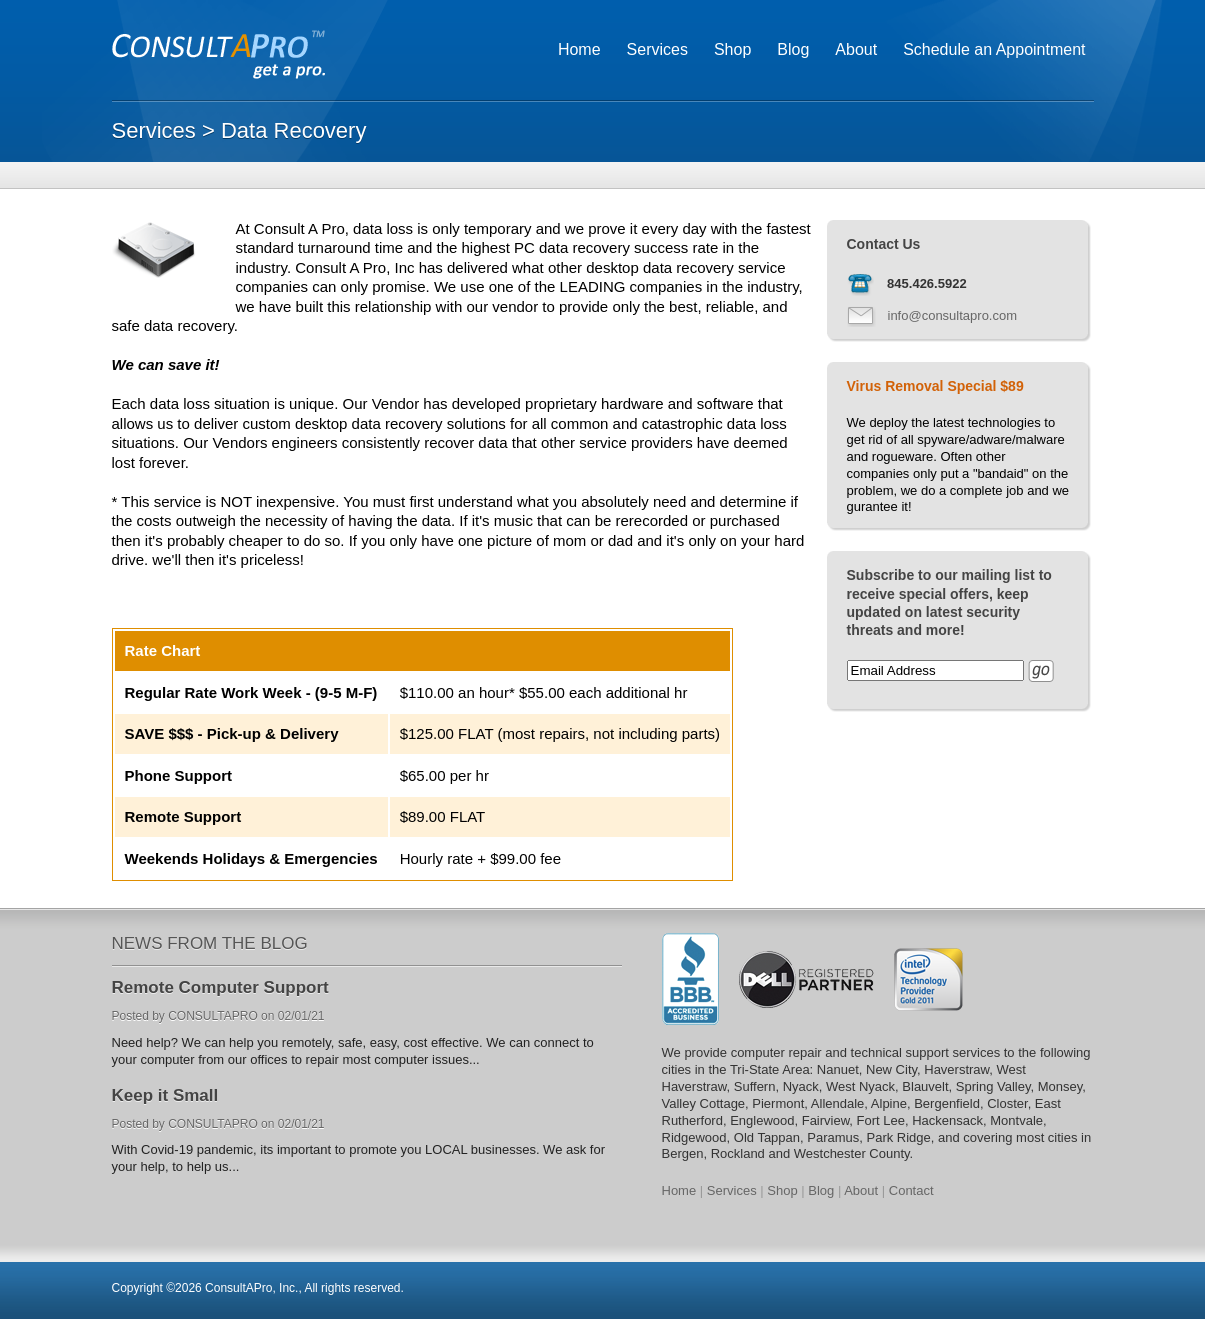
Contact (911, 1190)
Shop (732, 49)
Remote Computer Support (220, 987)
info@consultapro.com (953, 315)
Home (579, 49)
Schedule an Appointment (994, 49)
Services (657, 49)
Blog (793, 49)
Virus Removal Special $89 (935, 386)
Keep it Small (165, 1095)
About (856, 49)
